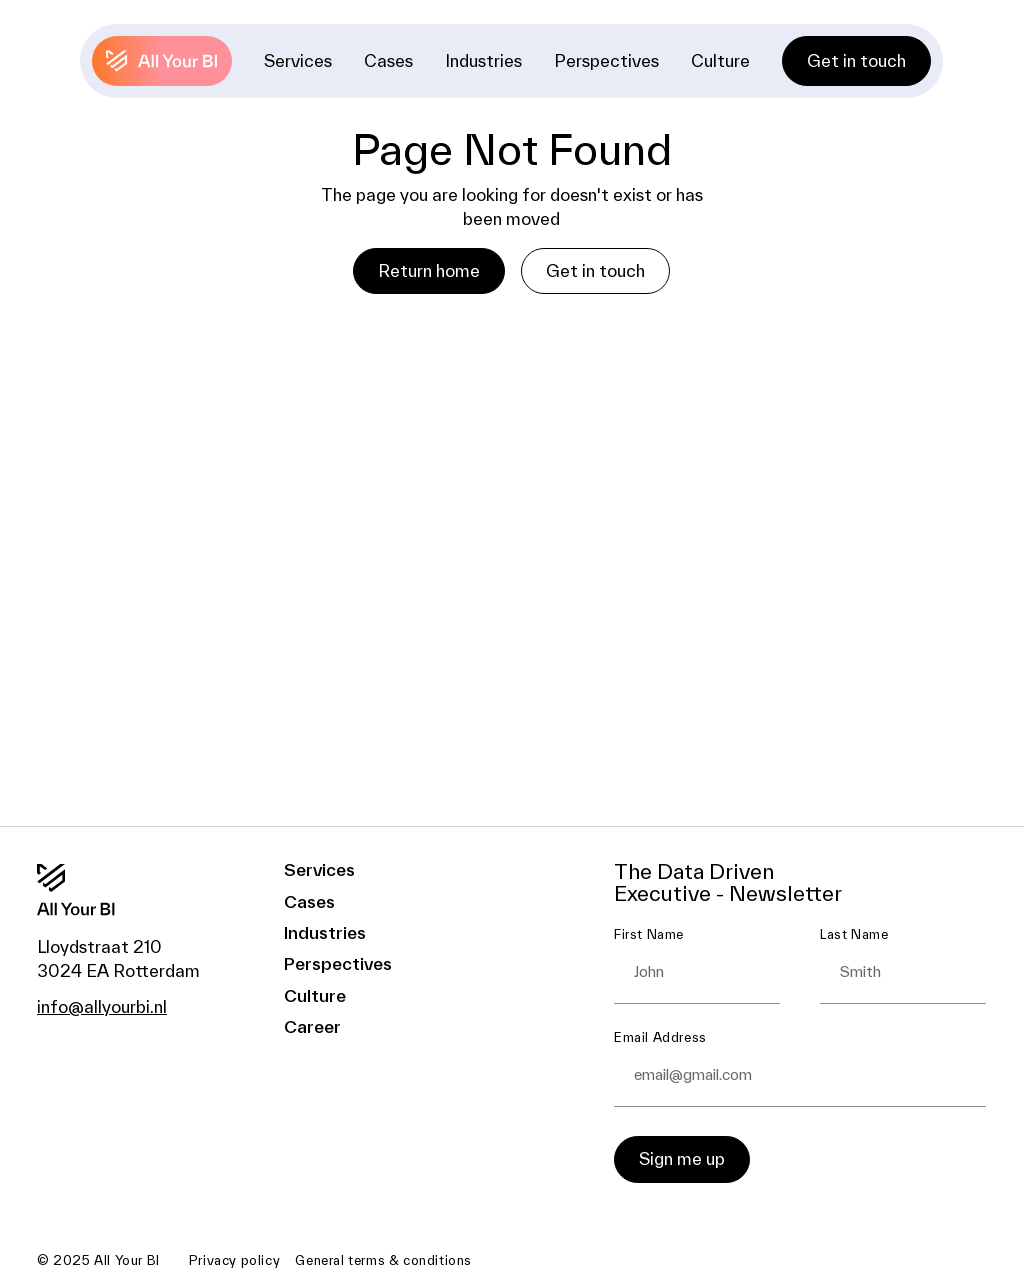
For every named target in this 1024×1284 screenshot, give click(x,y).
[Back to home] (163, 61)
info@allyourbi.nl (102, 1006)
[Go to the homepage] (101, 890)
